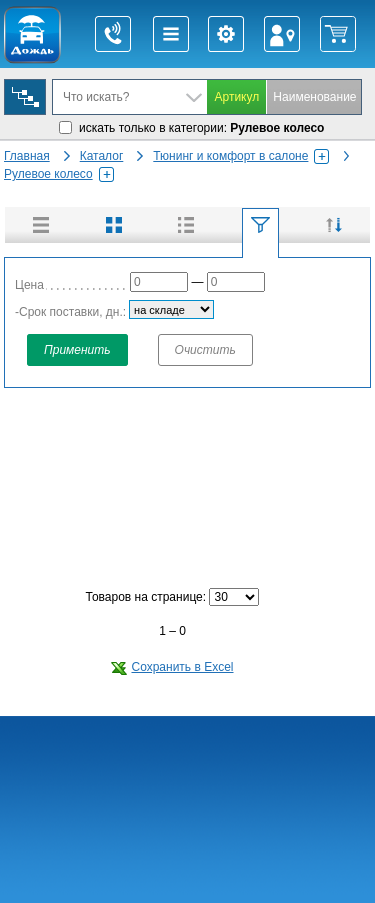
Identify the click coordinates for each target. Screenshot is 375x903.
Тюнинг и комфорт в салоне (241, 156)
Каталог (102, 156)
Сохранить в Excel (172, 667)
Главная (27, 156)
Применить (77, 350)
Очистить (205, 350)
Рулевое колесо (59, 174)
